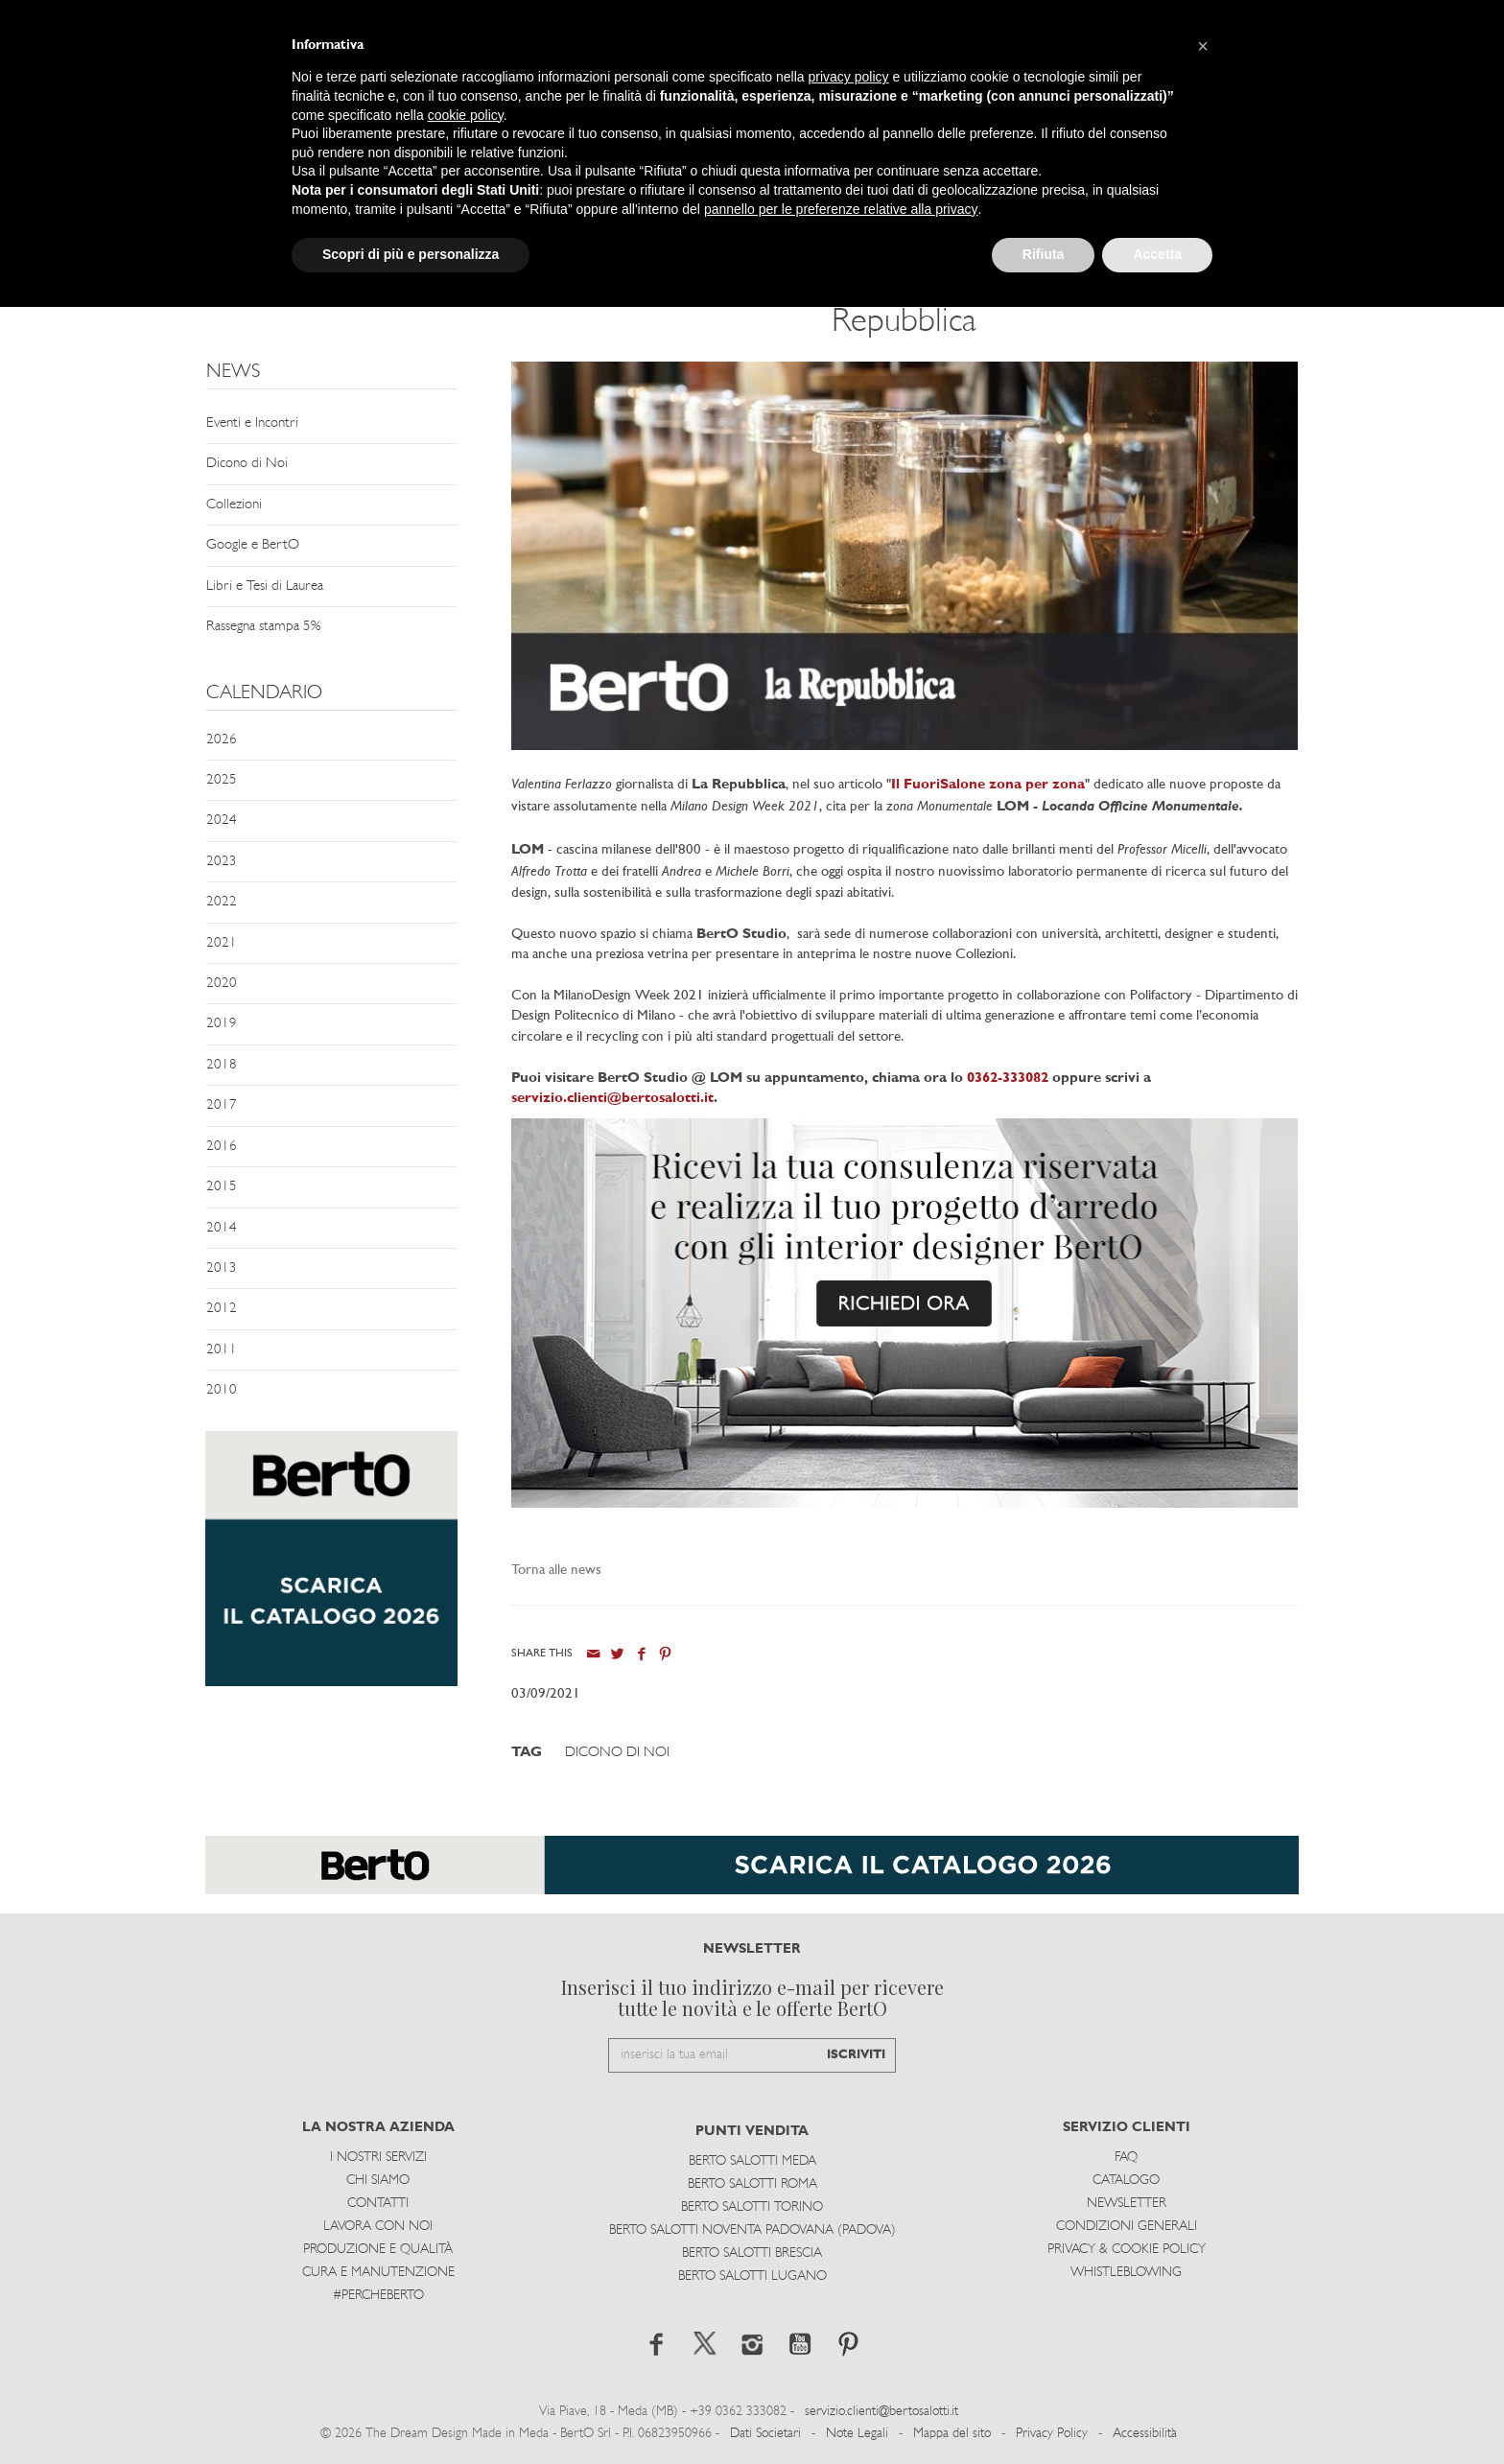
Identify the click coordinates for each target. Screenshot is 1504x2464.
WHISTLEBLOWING (1126, 2272)
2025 (221, 780)
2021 (221, 943)
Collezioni (234, 505)
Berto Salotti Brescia (752, 2253)
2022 (221, 902)
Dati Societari (765, 2434)
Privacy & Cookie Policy (1126, 2249)
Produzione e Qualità (378, 2249)
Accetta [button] (1157, 254)
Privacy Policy (1052, 2434)
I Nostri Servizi (378, 2157)
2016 (221, 1146)
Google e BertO (252, 545)
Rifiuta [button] (1043, 254)
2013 (221, 1268)
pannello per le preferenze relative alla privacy (841, 209)
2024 (221, 820)
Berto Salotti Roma (752, 2184)
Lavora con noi (378, 2226)
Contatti (378, 2203)
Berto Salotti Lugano (752, 2276)
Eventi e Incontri (252, 423)
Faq (1126, 2157)
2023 (221, 862)
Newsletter (1126, 2203)
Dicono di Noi (247, 464)
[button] (1202, 46)
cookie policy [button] (466, 115)
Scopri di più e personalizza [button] (410, 254)
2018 (221, 1065)
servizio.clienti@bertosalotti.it (612, 1098)
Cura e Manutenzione (378, 2272)
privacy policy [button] (849, 76)
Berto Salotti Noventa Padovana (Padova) (752, 2230)
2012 (221, 1309)
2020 (221, 983)
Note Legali (857, 2434)
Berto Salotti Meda (752, 2161)
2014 (221, 1228)
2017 (221, 1105)
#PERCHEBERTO (378, 2295)
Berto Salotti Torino (752, 2207)
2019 (221, 1024)
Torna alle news (556, 1570)
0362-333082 (1005, 1078)
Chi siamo (378, 2180)
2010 (221, 1390)
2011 (221, 1350)
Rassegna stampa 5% (263, 627)
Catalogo (1126, 2180)
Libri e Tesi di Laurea (264, 586)
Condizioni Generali (1126, 2226)
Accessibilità (1145, 2434)
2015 (221, 1187)
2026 (221, 740)
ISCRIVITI (856, 2055)
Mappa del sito (952, 2434)
